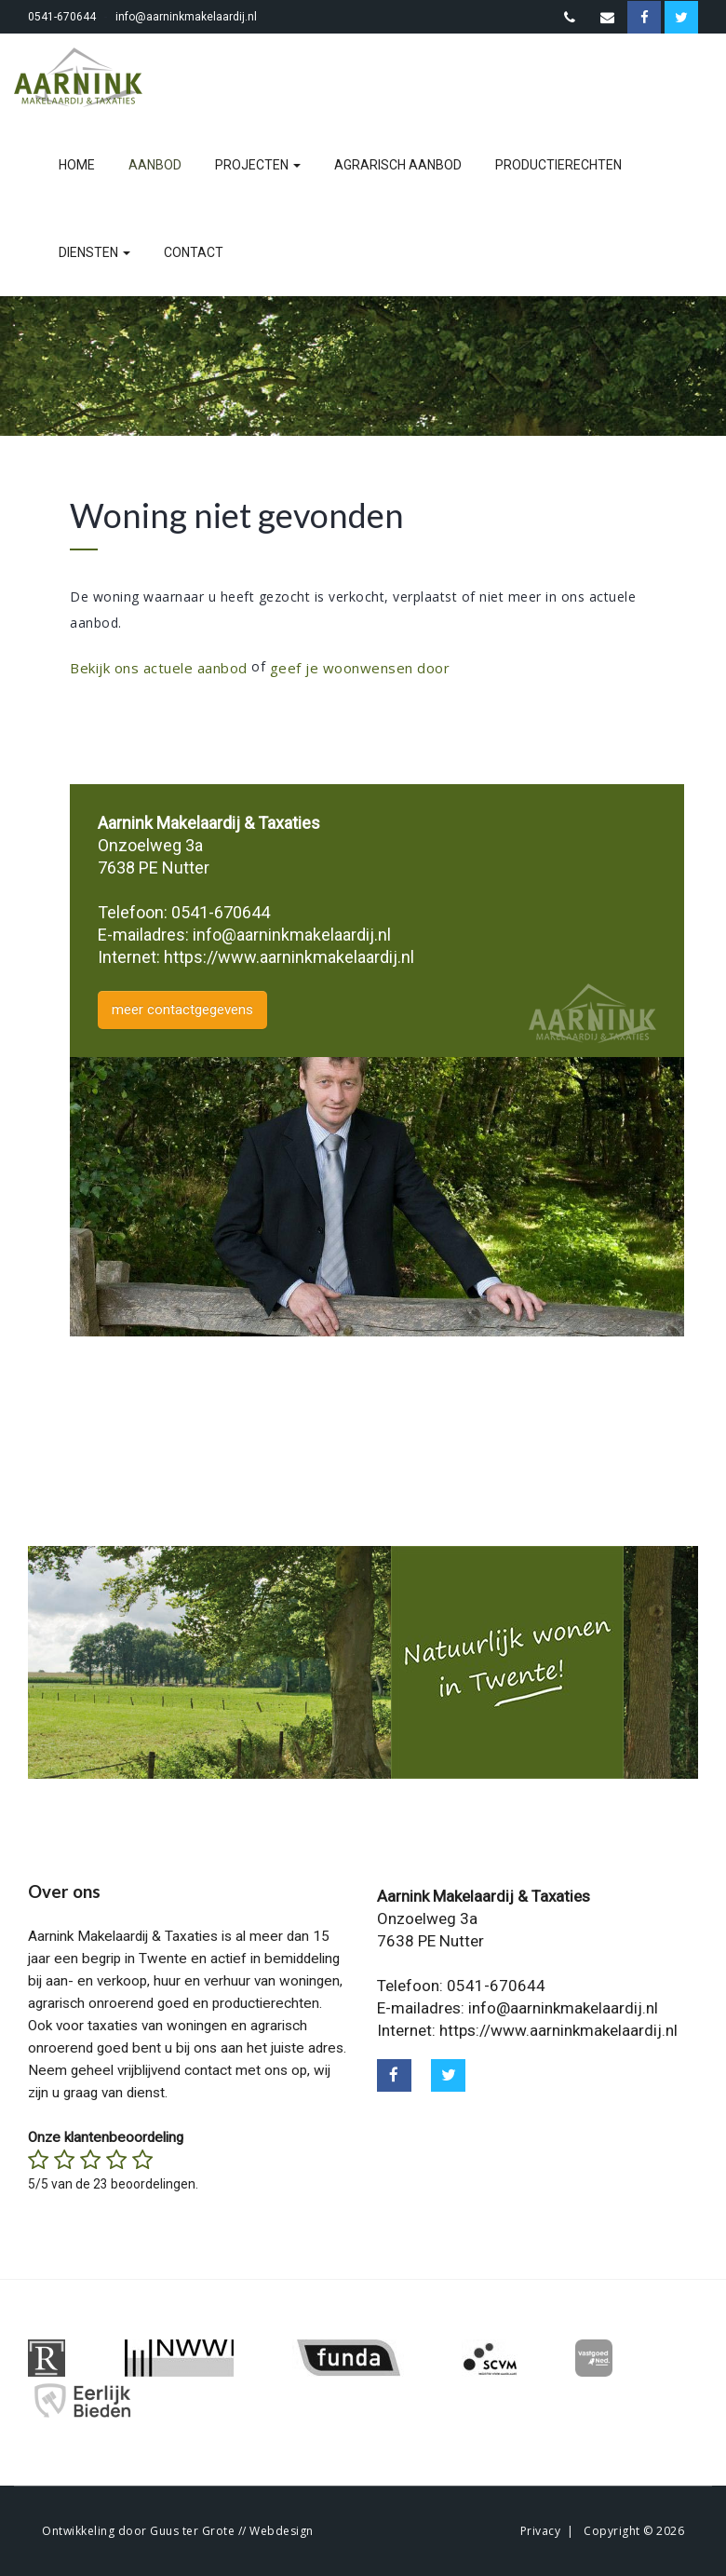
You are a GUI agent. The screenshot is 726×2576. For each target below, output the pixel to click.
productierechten (558, 164)
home (77, 164)
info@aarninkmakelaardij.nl (186, 16)
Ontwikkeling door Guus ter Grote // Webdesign (178, 2531)
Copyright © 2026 (634, 2531)
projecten (258, 164)
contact (193, 252)
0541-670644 (62, 16)
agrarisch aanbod (398, 164)
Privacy (540, 2531)
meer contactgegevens (182, 1009)
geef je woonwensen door (360, 667)
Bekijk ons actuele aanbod (159, 667)
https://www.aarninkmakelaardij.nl (289, 957)
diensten (94, 252)
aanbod (155, 164)
